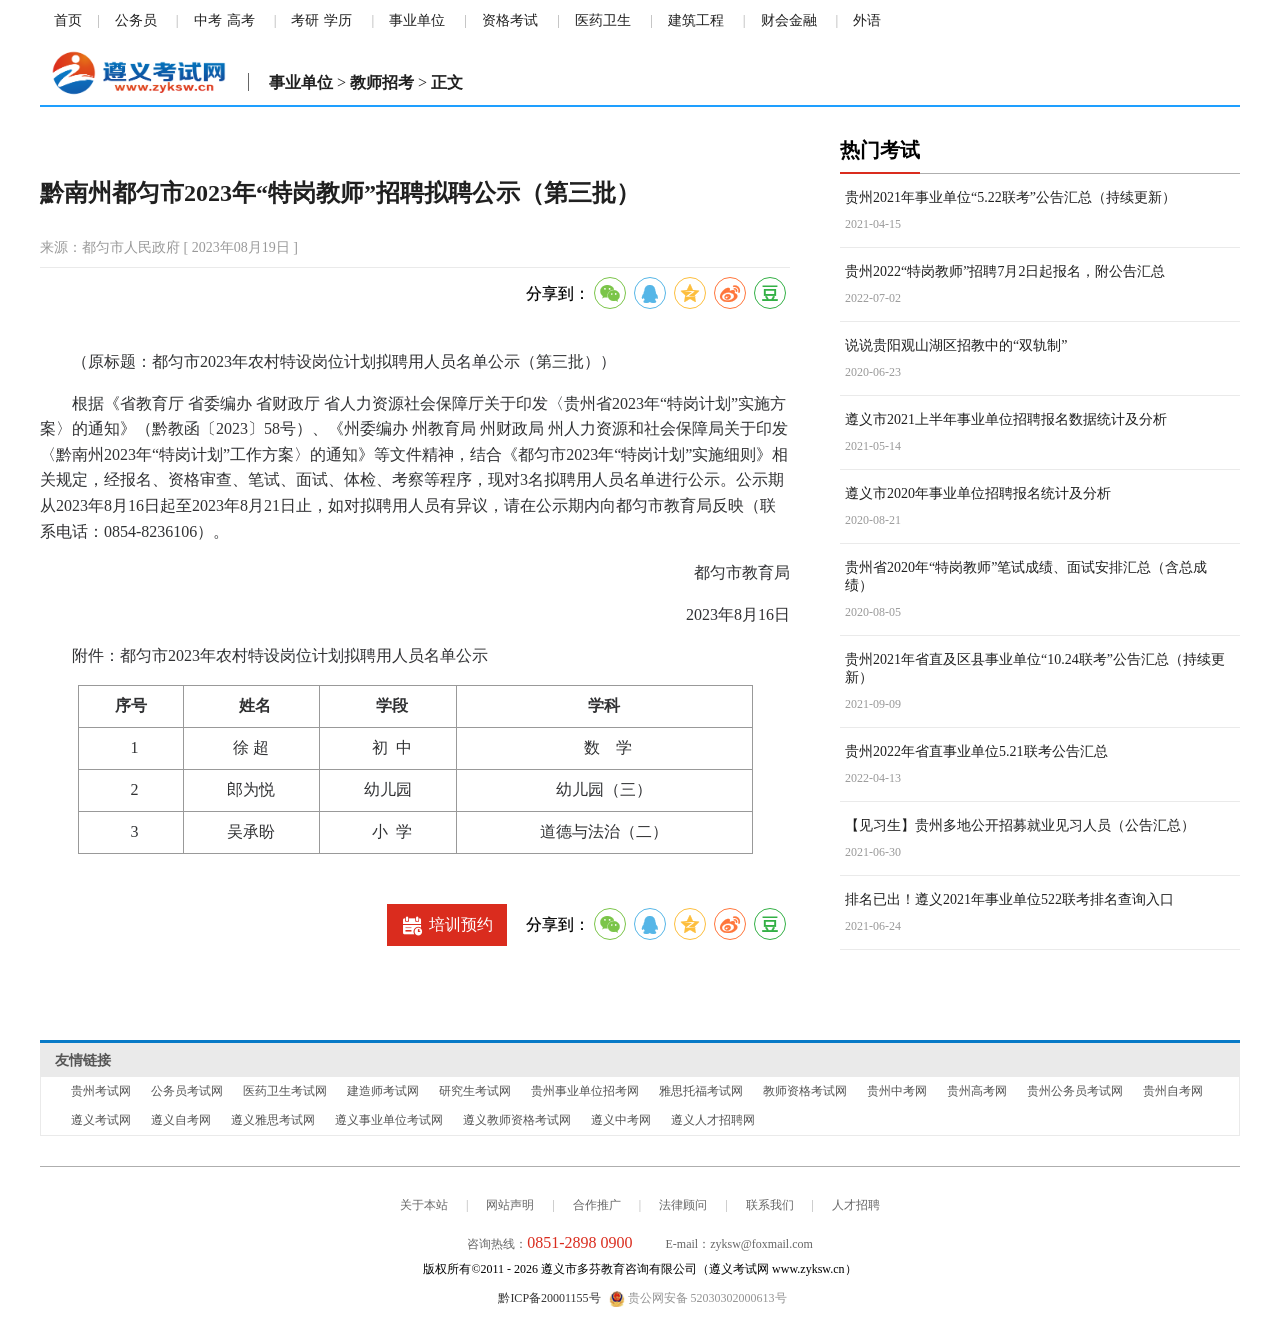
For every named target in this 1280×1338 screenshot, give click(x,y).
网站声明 (510, 1205)
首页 (68, 20)
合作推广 (597, 1205)
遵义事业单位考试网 (389, 1120)
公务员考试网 (187, 1091)
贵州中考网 (897, 1091)
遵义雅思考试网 (273, 1120)
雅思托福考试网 (701, 1091)
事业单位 (417, 20)
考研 (305, 20)
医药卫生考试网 (285, 1091)
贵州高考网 (977, 1091)
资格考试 (510, 20)
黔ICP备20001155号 (549, 1298)
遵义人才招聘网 (713, 1120)
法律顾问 (683, 1205)
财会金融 (789, 20)
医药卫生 (603, 20)
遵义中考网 (621, 1120)
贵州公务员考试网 (1075, 1091)
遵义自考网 (181, 1120)
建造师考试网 (383, 1091)
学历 (338, 20)
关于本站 (424, 1205)
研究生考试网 (475, 1091)
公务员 (136, 20)
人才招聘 (856, 1205)
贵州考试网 (101, 1091)
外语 (867, 20)
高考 (241, 20)
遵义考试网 (101, 1120)
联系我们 (770, 1205)
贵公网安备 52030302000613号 (698, 1299)
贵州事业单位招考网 (585, 1091)
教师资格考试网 (805, 1091)
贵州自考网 (1173, 1091)
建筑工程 (696, 20)
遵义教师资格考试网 (517, 1120)
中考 (208, 20)
